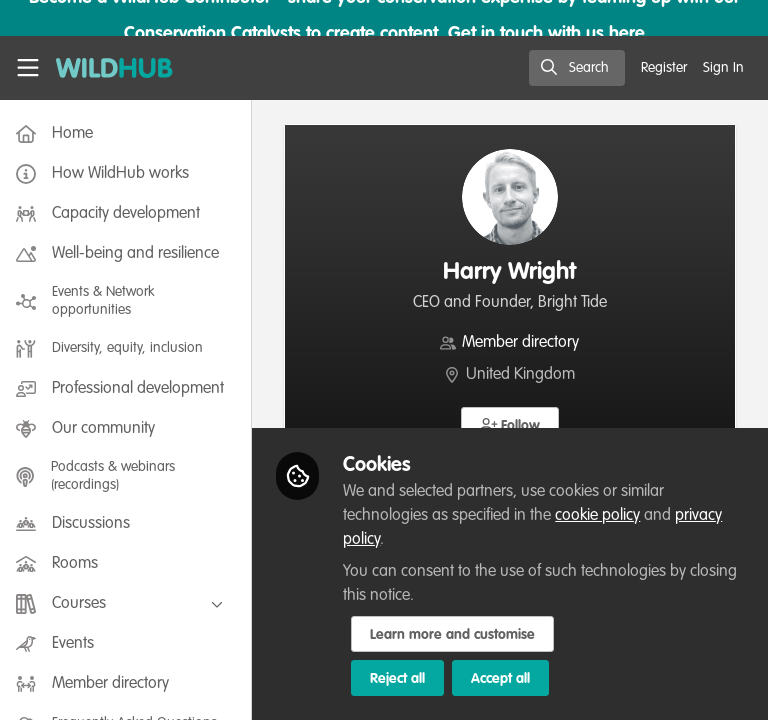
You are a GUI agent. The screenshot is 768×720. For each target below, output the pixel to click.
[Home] (114, 68)
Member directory (523, 343)
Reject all (401, 679)
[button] (512, 425)
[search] (577, 68)
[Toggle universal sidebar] (28, 68)
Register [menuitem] (664, 68)
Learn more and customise (456, 635)
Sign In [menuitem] (723, 68)
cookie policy (601, 516)
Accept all (504, 679)
